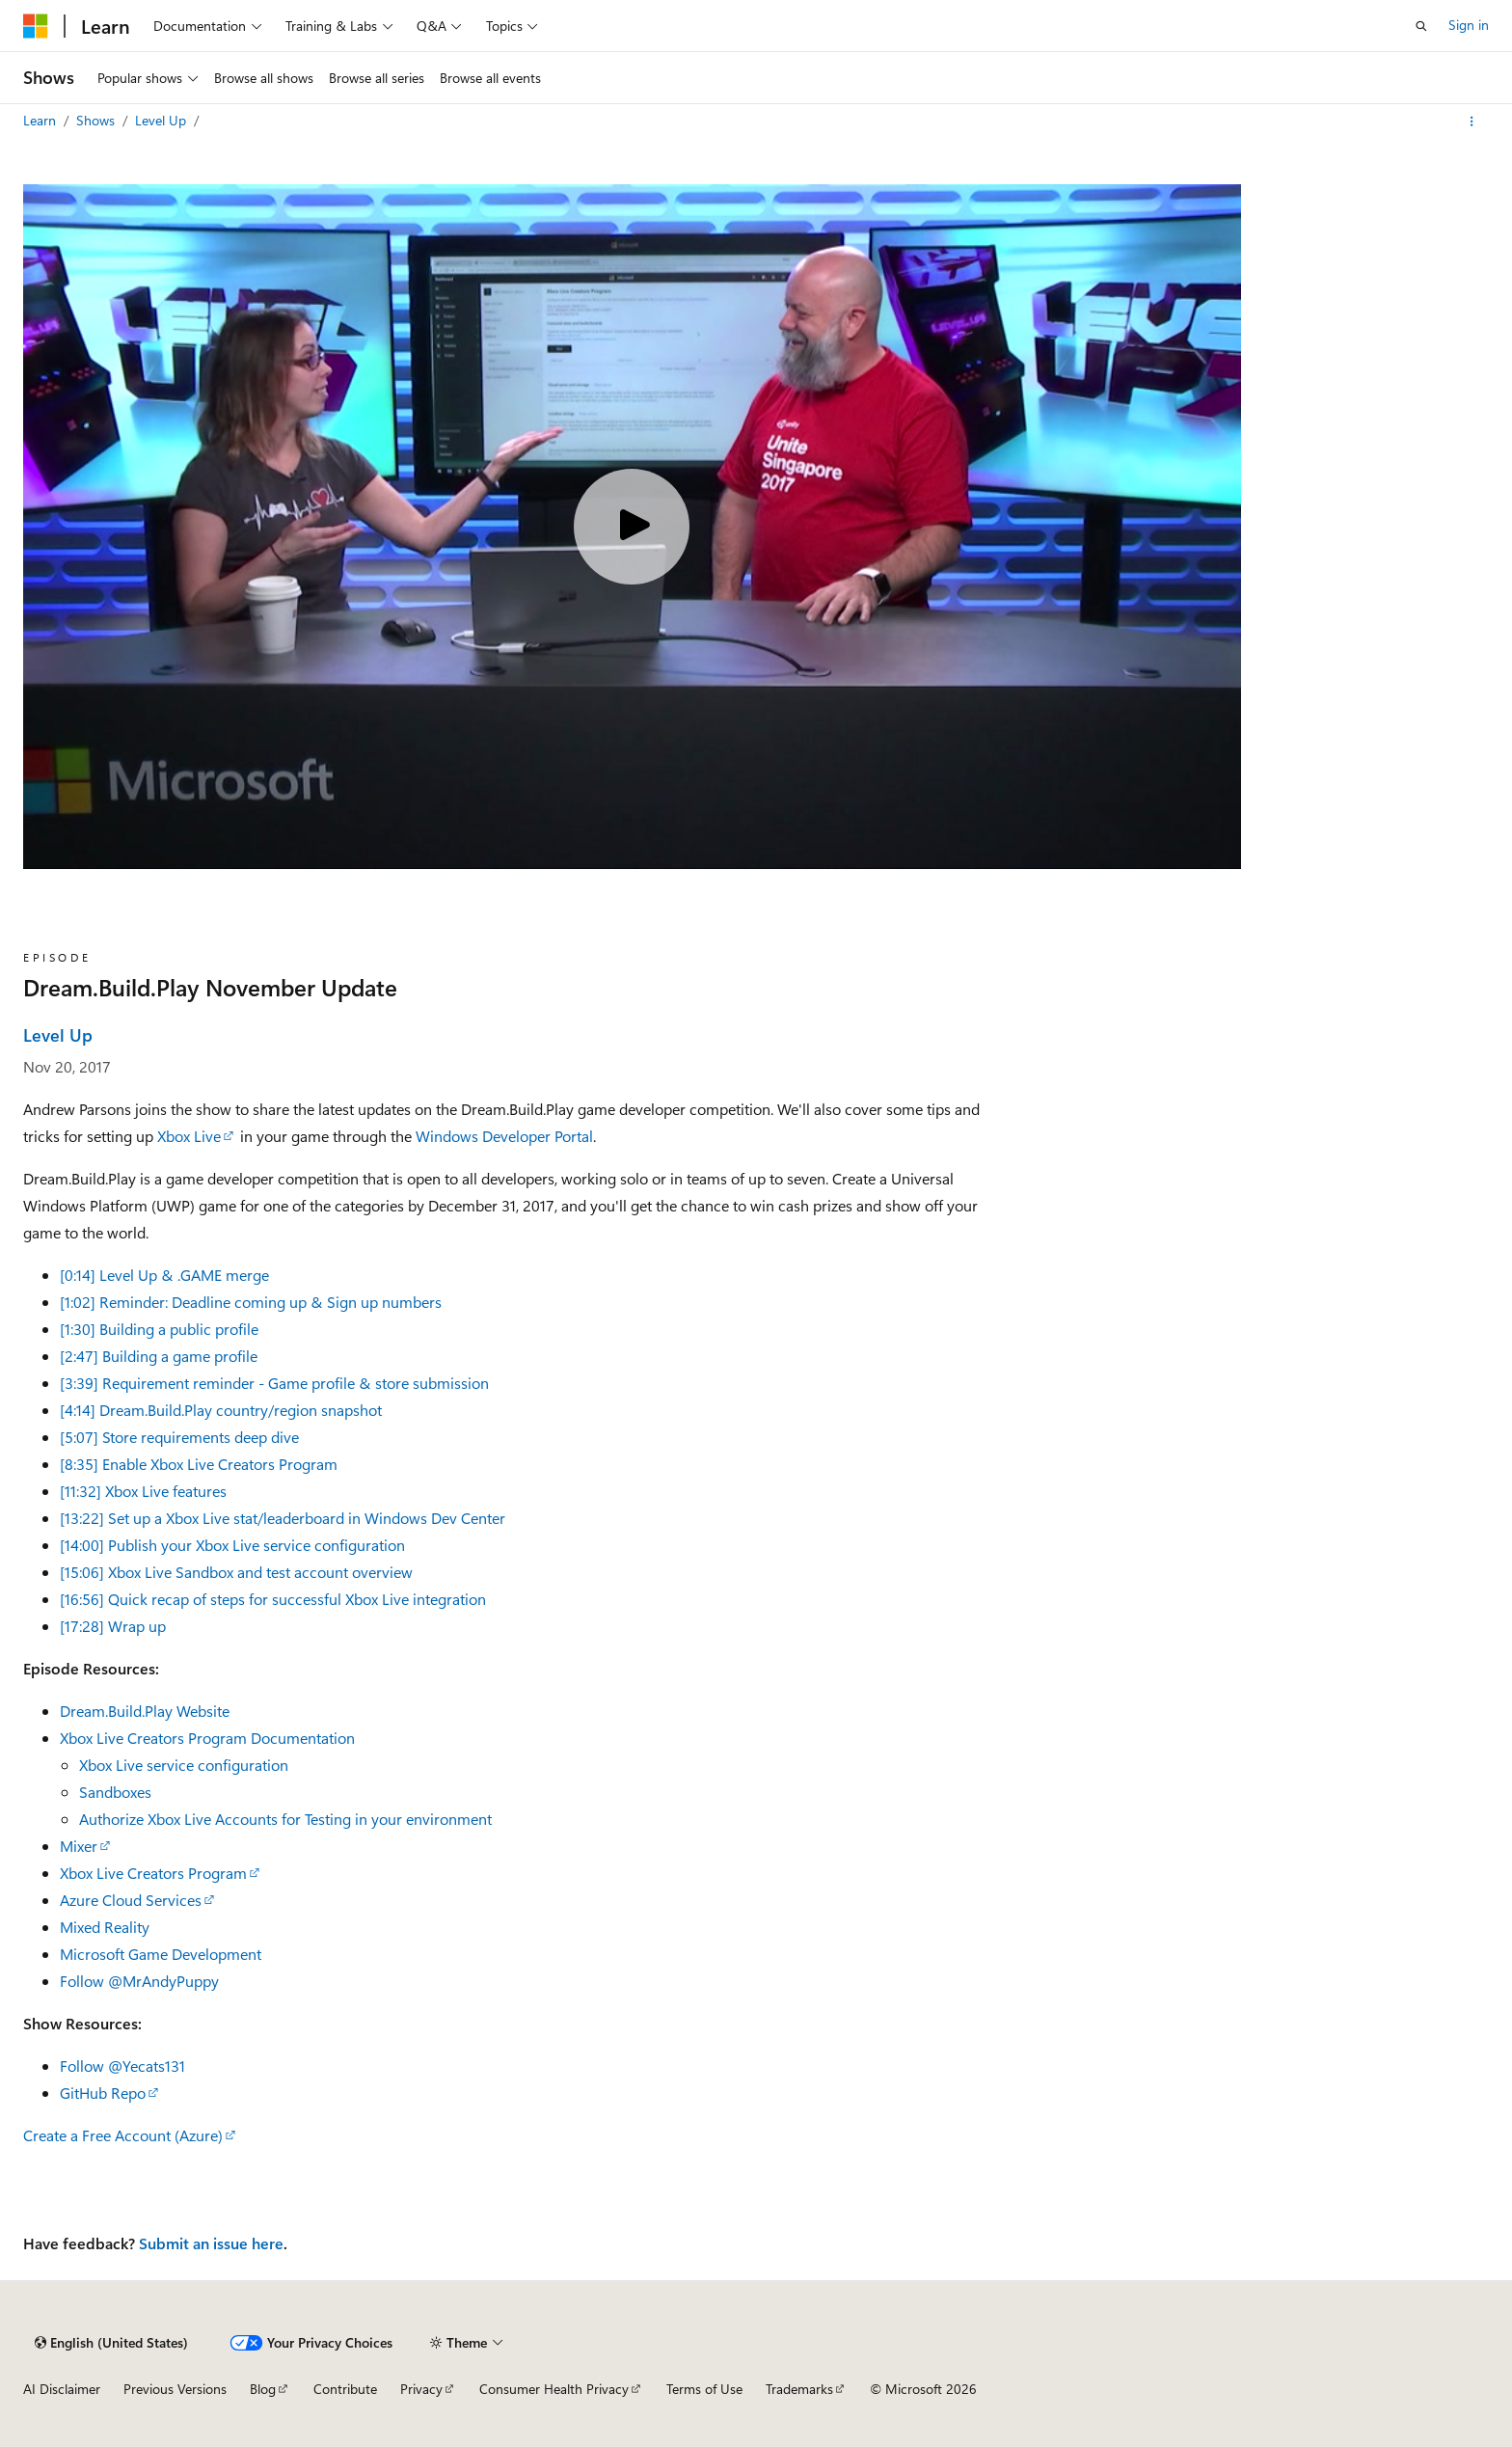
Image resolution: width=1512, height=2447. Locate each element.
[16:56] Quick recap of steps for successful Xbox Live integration (273, 1599)
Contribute (345, 2388)
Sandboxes (115, 1791)
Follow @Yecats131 (122, 2065)
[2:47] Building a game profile (158, 1356)
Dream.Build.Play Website (145, 1710)
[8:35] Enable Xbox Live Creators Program (199, 1464)
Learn (41, 120)
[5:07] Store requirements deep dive (179, 1437)
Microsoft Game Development (160, 1954)
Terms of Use (704, 2388)
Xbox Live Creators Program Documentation (207, 1737)
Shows (97, 120)
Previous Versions (175, 2388)
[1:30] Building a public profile (159, 1329)
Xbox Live (189, 1136)
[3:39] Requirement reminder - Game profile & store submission (274, 1383)
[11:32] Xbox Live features (143, 1491)
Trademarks (799, 2388)
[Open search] (1421, 26)
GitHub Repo (103, 2092)
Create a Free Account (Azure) (123, 2135)
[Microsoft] (35, 26)
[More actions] (1472, 121)
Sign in (1468, 24)
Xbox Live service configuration (183, 1764)
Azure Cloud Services (131, 1900)
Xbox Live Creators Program (153, 1872)
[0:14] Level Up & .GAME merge (164, 1274)
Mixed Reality (104, 1927)
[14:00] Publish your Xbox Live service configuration (232, 1545)
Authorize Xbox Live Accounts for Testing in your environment (285, 1818)
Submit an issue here (211, 2243)
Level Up (162, 120)
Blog (263, 2388)
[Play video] (631, 527)
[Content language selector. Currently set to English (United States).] (111, 2342)
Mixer (78, 1845)
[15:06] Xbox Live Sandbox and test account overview (236, 1572)
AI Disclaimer (61, 2388)
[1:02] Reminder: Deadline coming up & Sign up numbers (251, 1301)
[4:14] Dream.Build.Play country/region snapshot (221, 1410)
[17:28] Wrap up (113, 1626)
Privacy (421, 2388)
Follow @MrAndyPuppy (139, 1981)
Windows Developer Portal (504, 1136)
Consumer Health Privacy (554, 2388)
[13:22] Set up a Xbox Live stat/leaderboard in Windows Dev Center (282, 1518)
